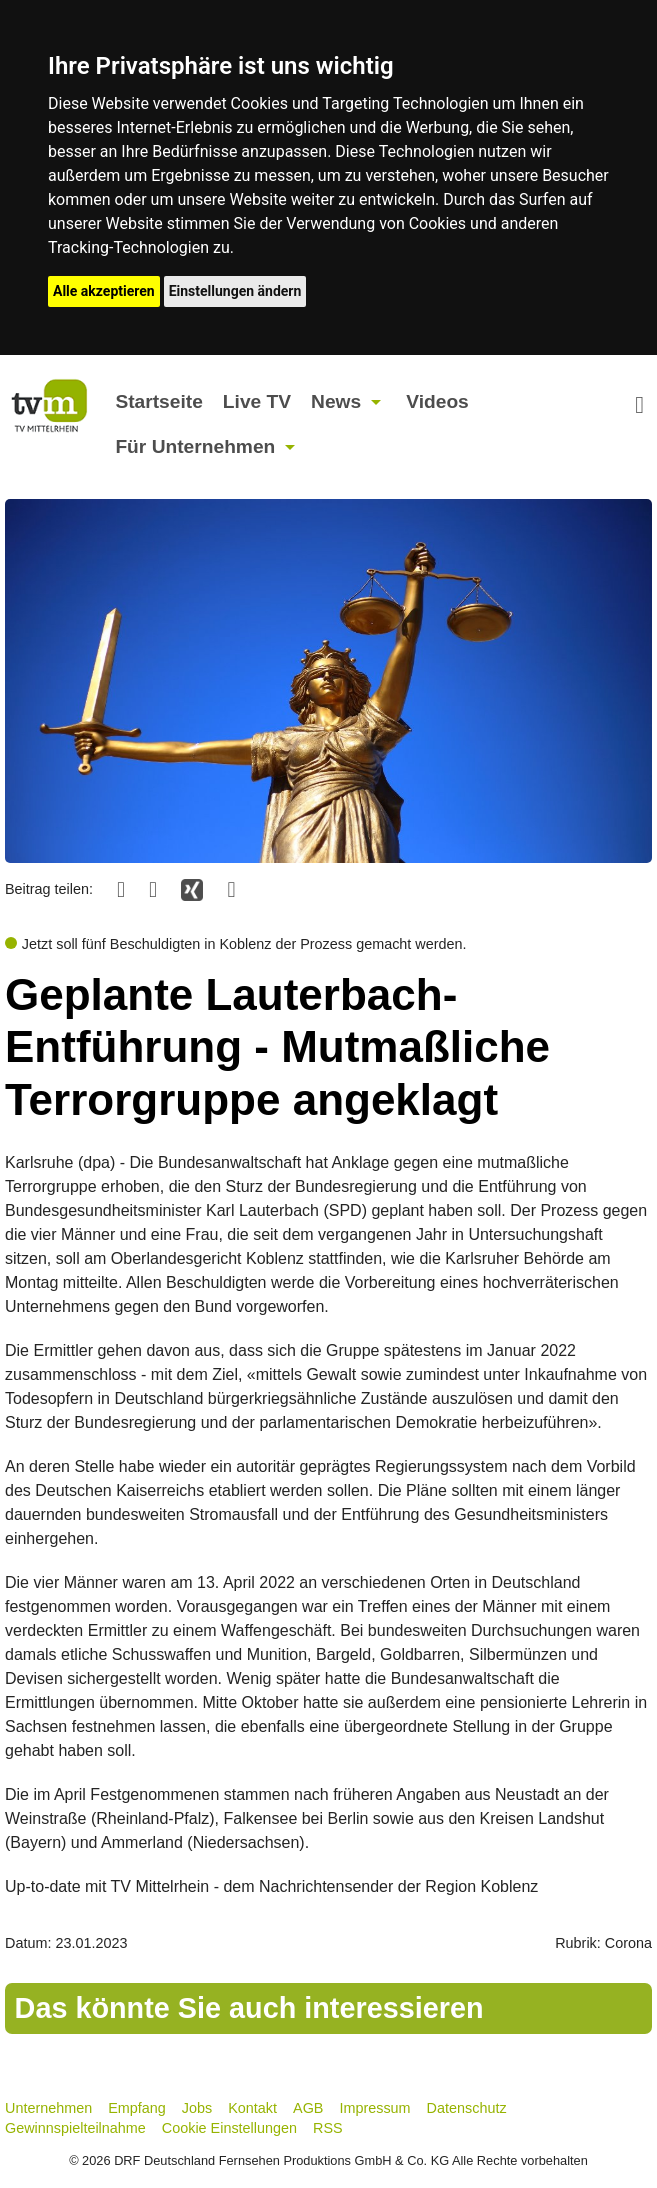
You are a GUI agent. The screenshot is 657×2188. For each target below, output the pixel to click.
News (336, 401)
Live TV (257, 401)
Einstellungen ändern (235, 291)
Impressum (374, 2108)
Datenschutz (467, 2108)
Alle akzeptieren (104, 291)
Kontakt (252, 2108)
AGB (308, 2108)
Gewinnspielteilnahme (75, 2128)
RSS (328, 2128)
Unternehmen (48, 2108)
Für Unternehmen (195, 446)
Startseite (158, 401)
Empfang (137, 2108)
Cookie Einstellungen (229, 2128)
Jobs (197, 2108)
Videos (437, 401)
